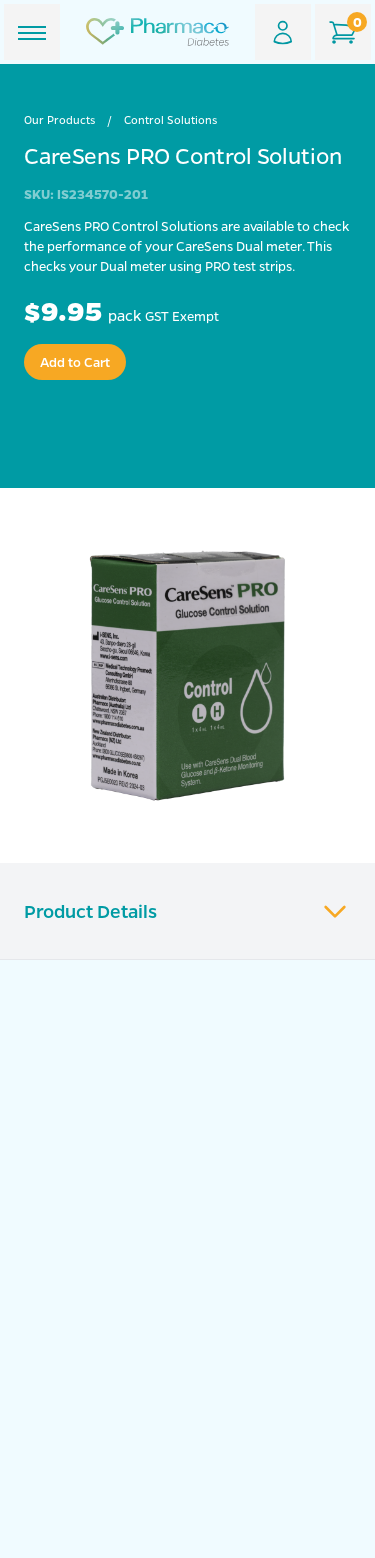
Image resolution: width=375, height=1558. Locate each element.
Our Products (59, 119)
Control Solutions (170, 119)
